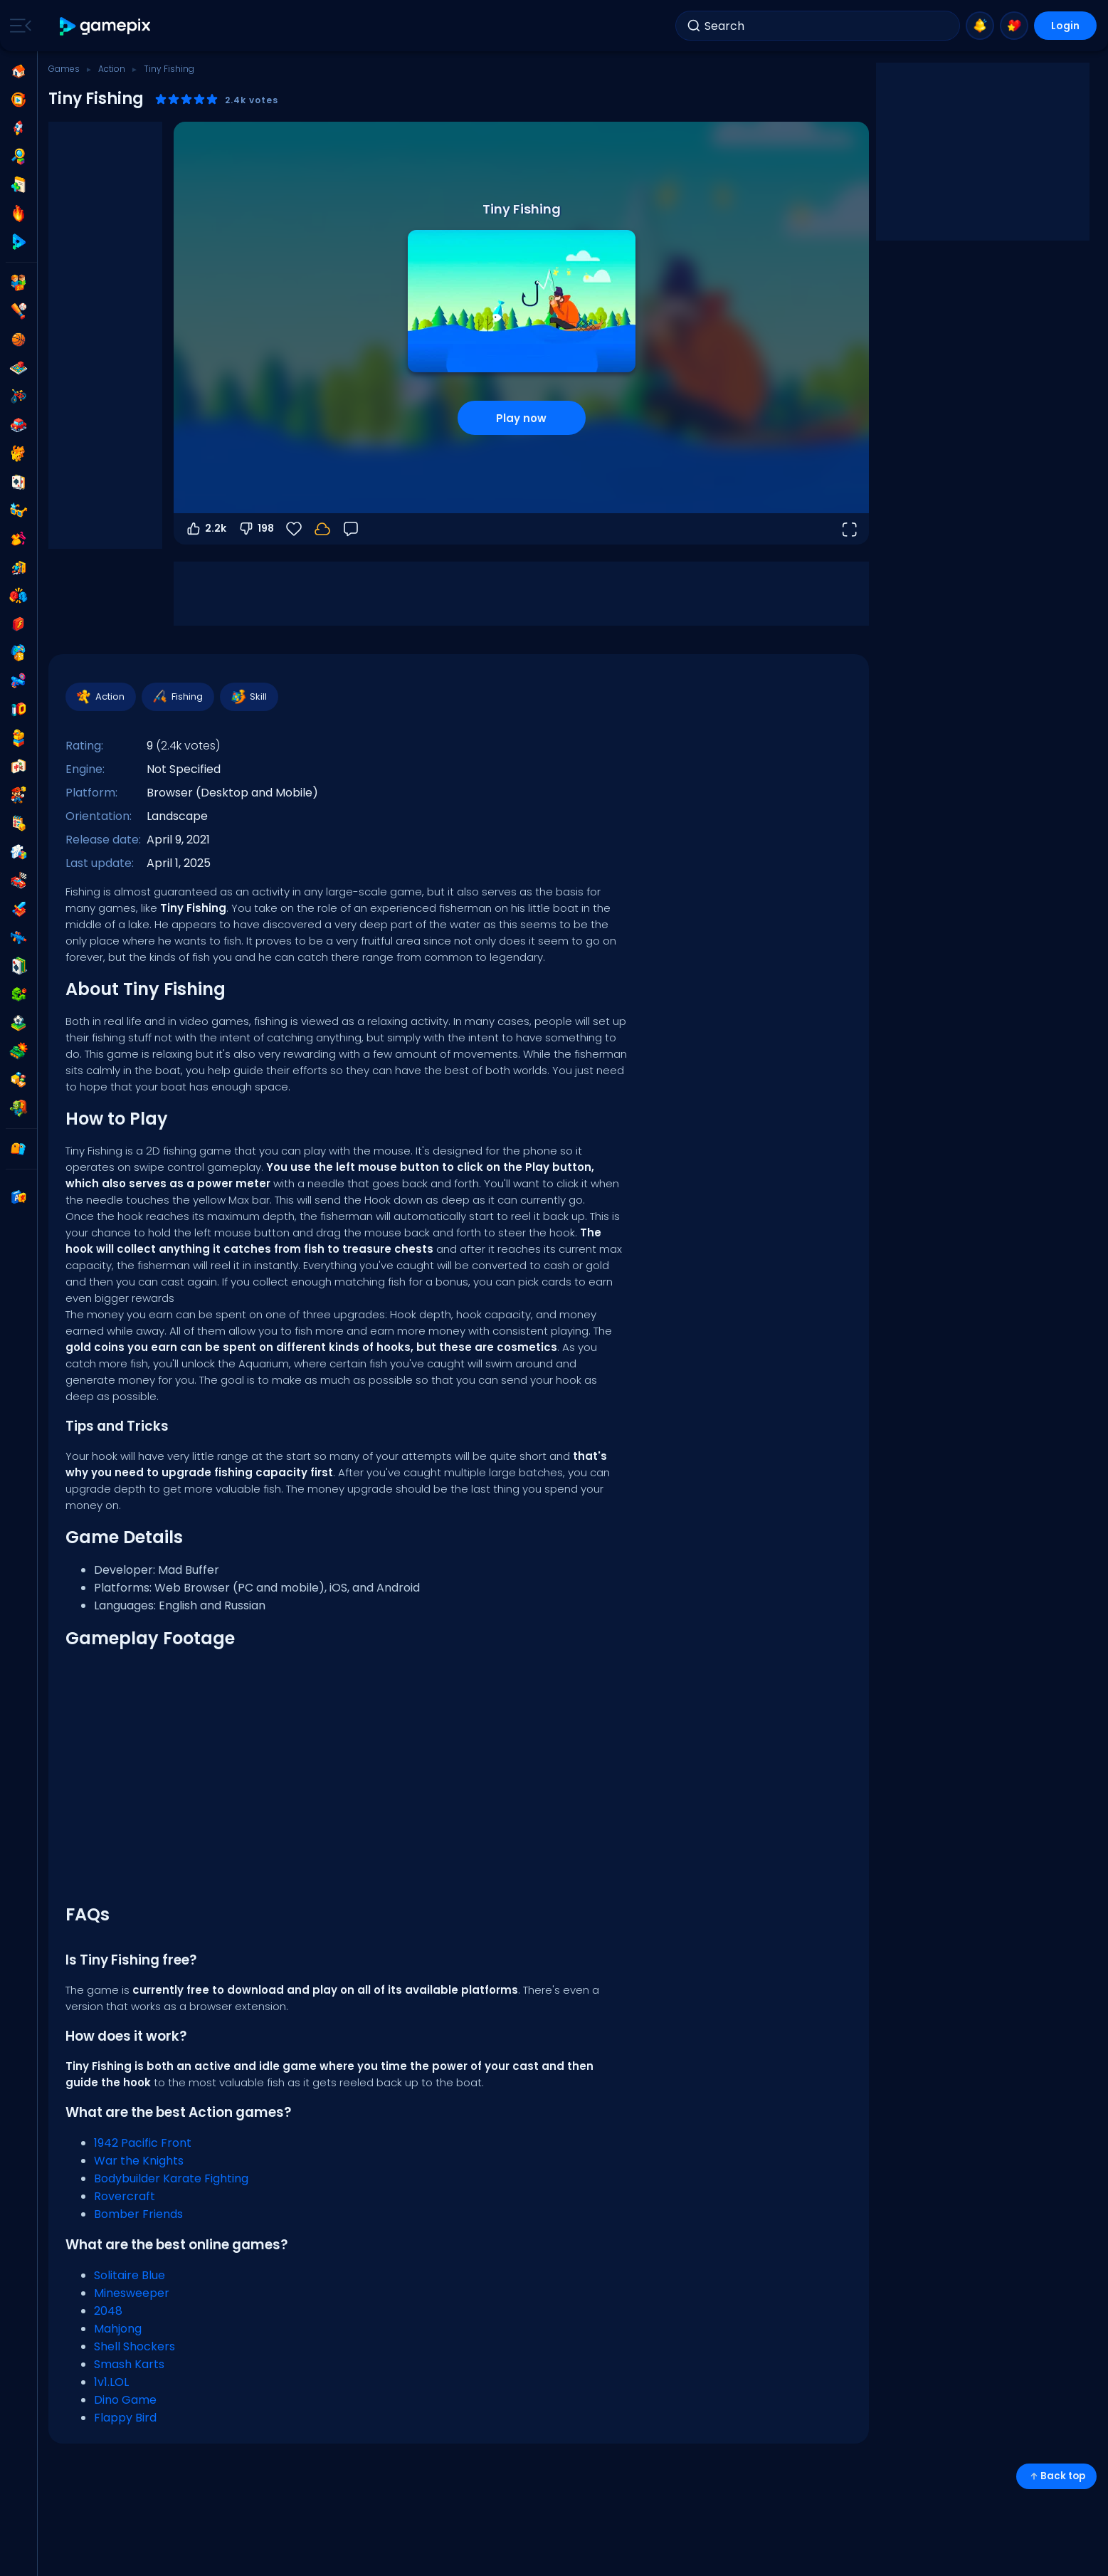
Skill (248, 696)
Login (1065, 26)
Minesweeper (131, 2293)
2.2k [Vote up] (205, 528)
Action (111, 69)
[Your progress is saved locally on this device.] (322, 528)
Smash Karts (129, 2364)
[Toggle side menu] (18, 26)
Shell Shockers (134, 2346)
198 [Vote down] (256, 528)
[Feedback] (350, 528)
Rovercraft (124, 2196)
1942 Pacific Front (142, 2143)
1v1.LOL (111, 2382)
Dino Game (125, 2400)
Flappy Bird (125, 2417)
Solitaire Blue (129, 2275)
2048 (108, 2311)
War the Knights (139, 2160)
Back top (1056, 2476)
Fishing (177, 696)
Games (64, 69)
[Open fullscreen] (849, 528)
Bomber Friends (138, 2214)
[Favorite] (293, 528)
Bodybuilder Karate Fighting (171, 2178)
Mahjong (118, 2328)
